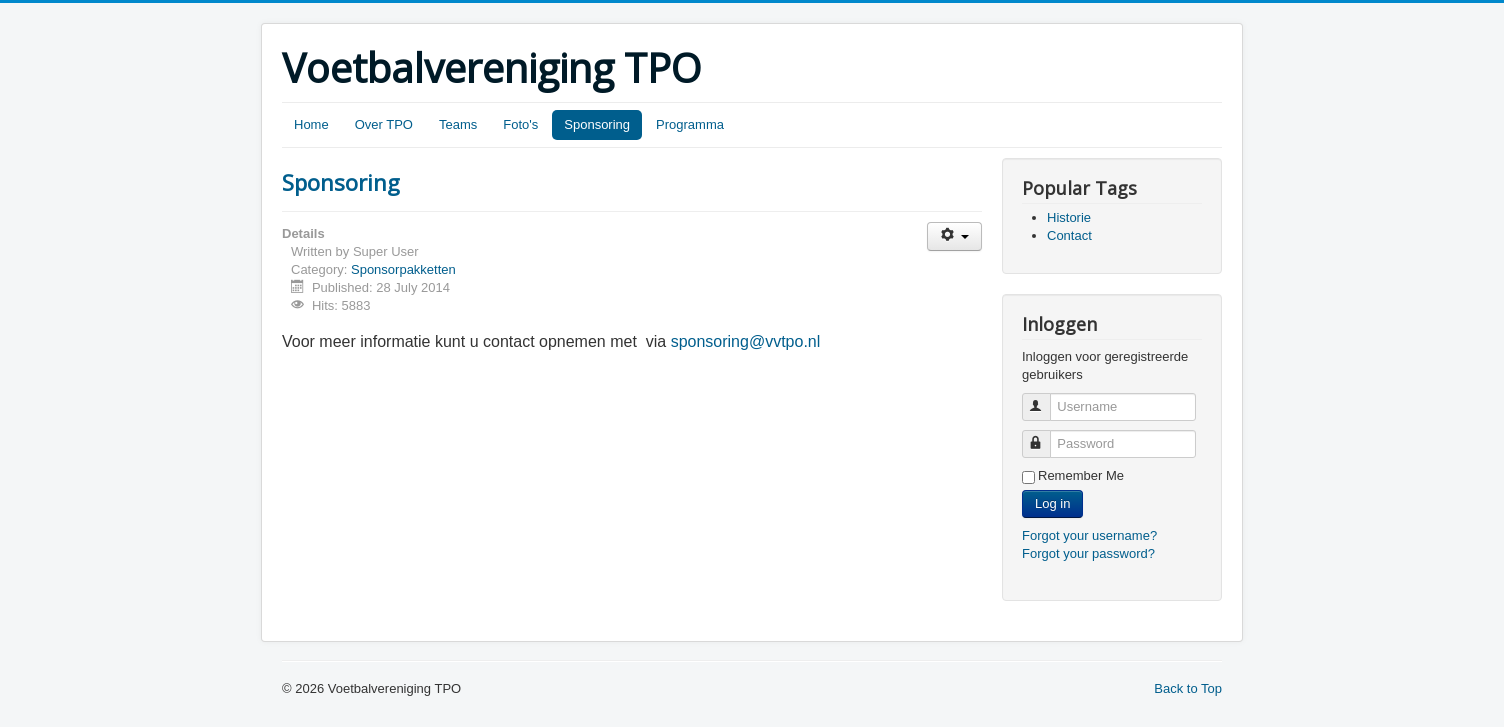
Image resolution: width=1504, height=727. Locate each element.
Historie (1069, 217)
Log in (1052, 503)
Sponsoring (597, 124)
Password (1045, 435)
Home (311, 124)
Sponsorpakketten (403, 269)
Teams (458, 124)
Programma (690, 124)
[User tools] (954, 236)
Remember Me (1081, 475)
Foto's (520, 124)
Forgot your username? (1089, 535)
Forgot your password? (1088, 553)
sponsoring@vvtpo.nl (746, 341)
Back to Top (1188, 688)
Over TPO (384, 124)
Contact (1069, 235)
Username (1045, 398)
